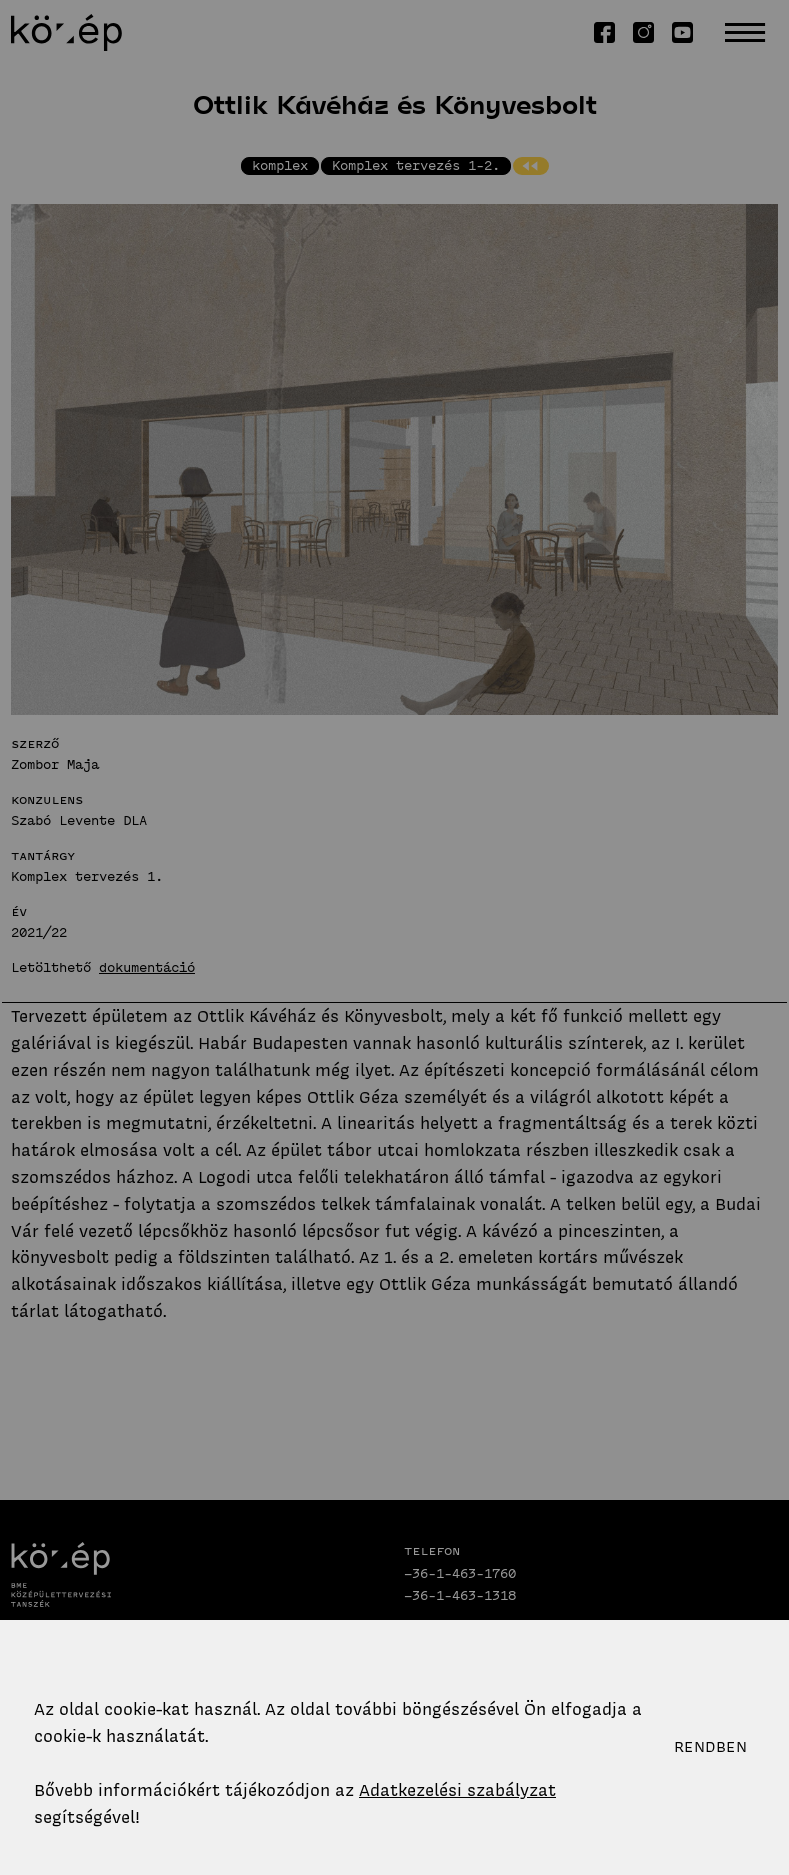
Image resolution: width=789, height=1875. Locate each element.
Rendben (710, 1747)
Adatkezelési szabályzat (457, 1790)
